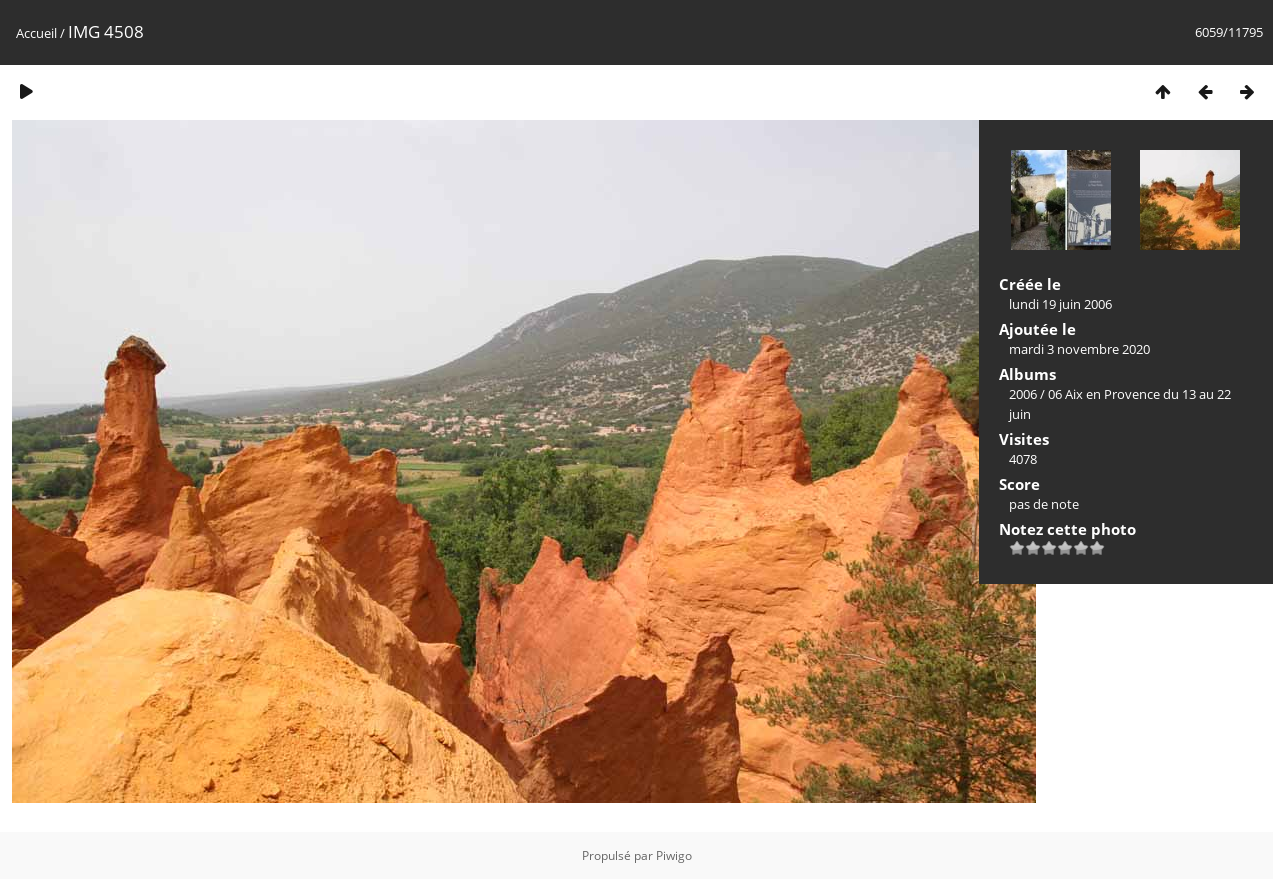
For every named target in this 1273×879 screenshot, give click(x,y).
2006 (1023, 394)
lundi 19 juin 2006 (1060, 304)
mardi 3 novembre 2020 (1079, 349)
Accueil (36, 33)
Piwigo (674, 855)
